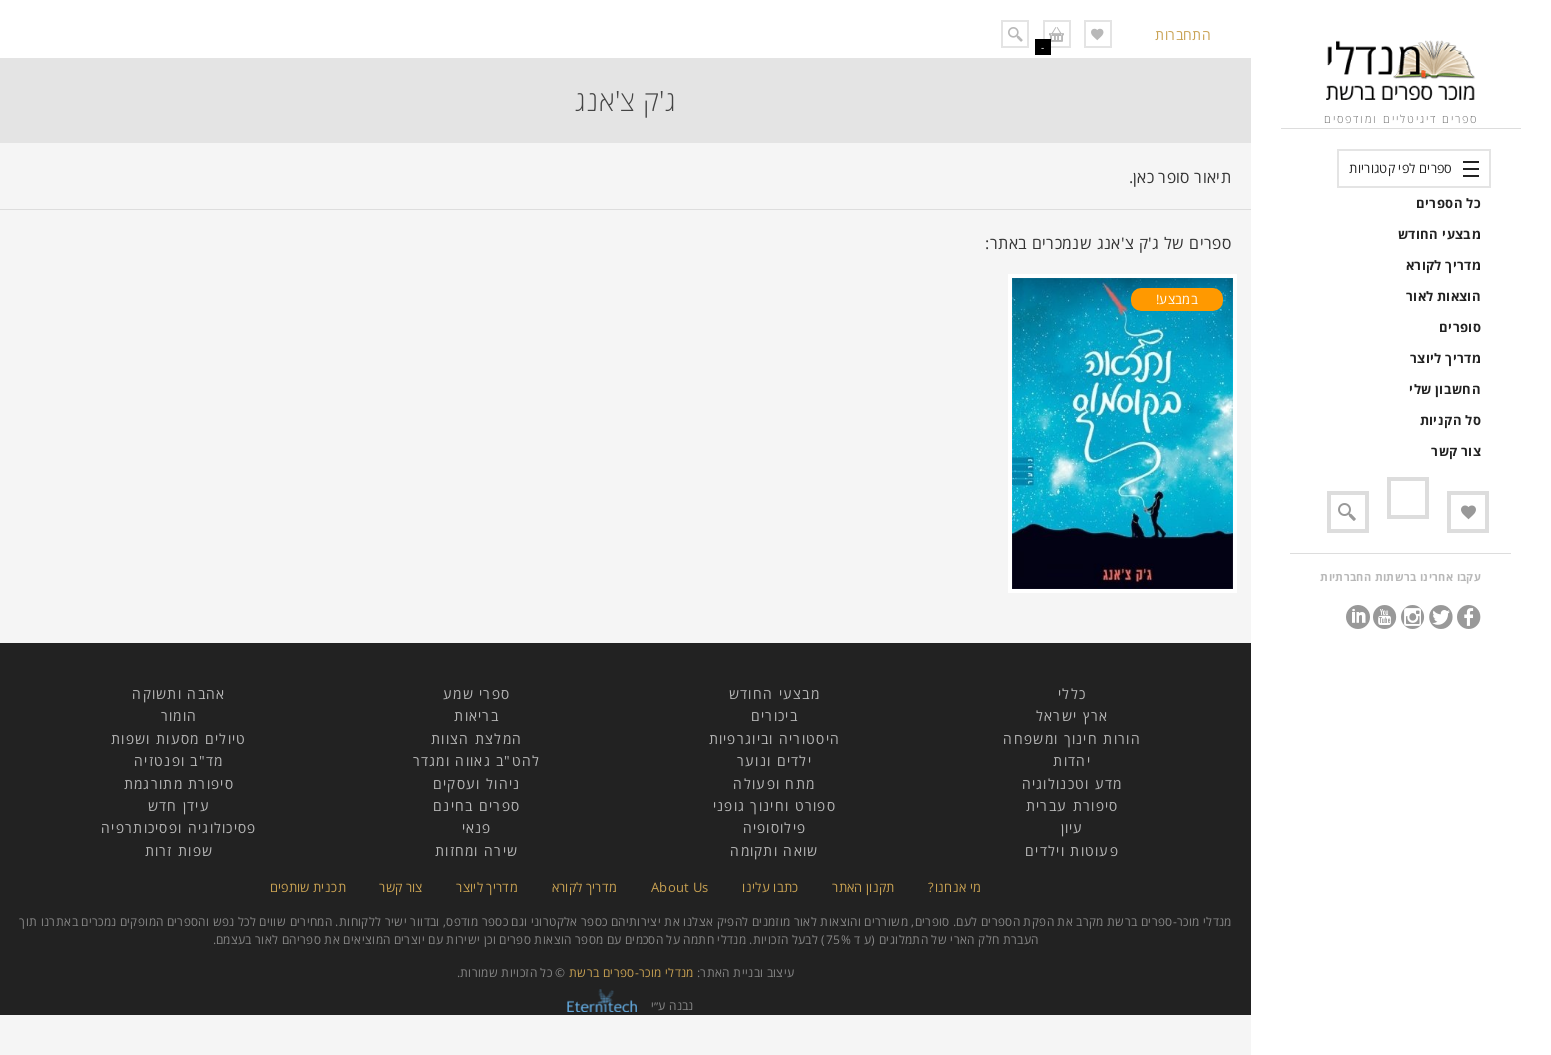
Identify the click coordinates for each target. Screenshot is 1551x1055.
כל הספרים (1448, 203)
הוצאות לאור (1443, 296)
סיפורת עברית (1072, 805)
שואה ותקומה (774, 850)
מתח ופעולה (774, 783)
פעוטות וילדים (1072, 850)
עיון (1072, 827)
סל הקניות (1450, 420)
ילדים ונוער (774, 760)
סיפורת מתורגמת (179, 783)
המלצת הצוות (476, 738)
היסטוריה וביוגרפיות (775, 738)
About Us (680, 887)
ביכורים (774, 715)
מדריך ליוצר (1445, 358)
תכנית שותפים (308, 887)
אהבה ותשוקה (178, 693)
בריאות (476, 715)
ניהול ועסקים (477, 783)
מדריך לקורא (1443, 265)
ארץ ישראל (1072, 715)
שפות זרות (179, 850)
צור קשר (1456, 451)
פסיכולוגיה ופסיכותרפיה (179, 827)
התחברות (1183, 34)
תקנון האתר (863, 887)
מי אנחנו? (954, 887)
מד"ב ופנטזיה (179, 760)
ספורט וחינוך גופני (774, 805)
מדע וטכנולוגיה (1072, 783)
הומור (179, 715)
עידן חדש (179, 805)
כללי (1072, 693)
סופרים (1460, 327)
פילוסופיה (775, 827)
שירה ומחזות (476, 850)
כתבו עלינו (770, 887)
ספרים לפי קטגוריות (1400, 168)
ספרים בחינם (476, 805)
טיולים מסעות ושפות (178, 738)
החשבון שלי (1445, 389)
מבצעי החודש (1439, 234)
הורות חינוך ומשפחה (1071, 738)
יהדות (1072, 760)
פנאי (477, 827)
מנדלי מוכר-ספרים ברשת (631, 972)
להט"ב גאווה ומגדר (477, 760)
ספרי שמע (476, 693)
